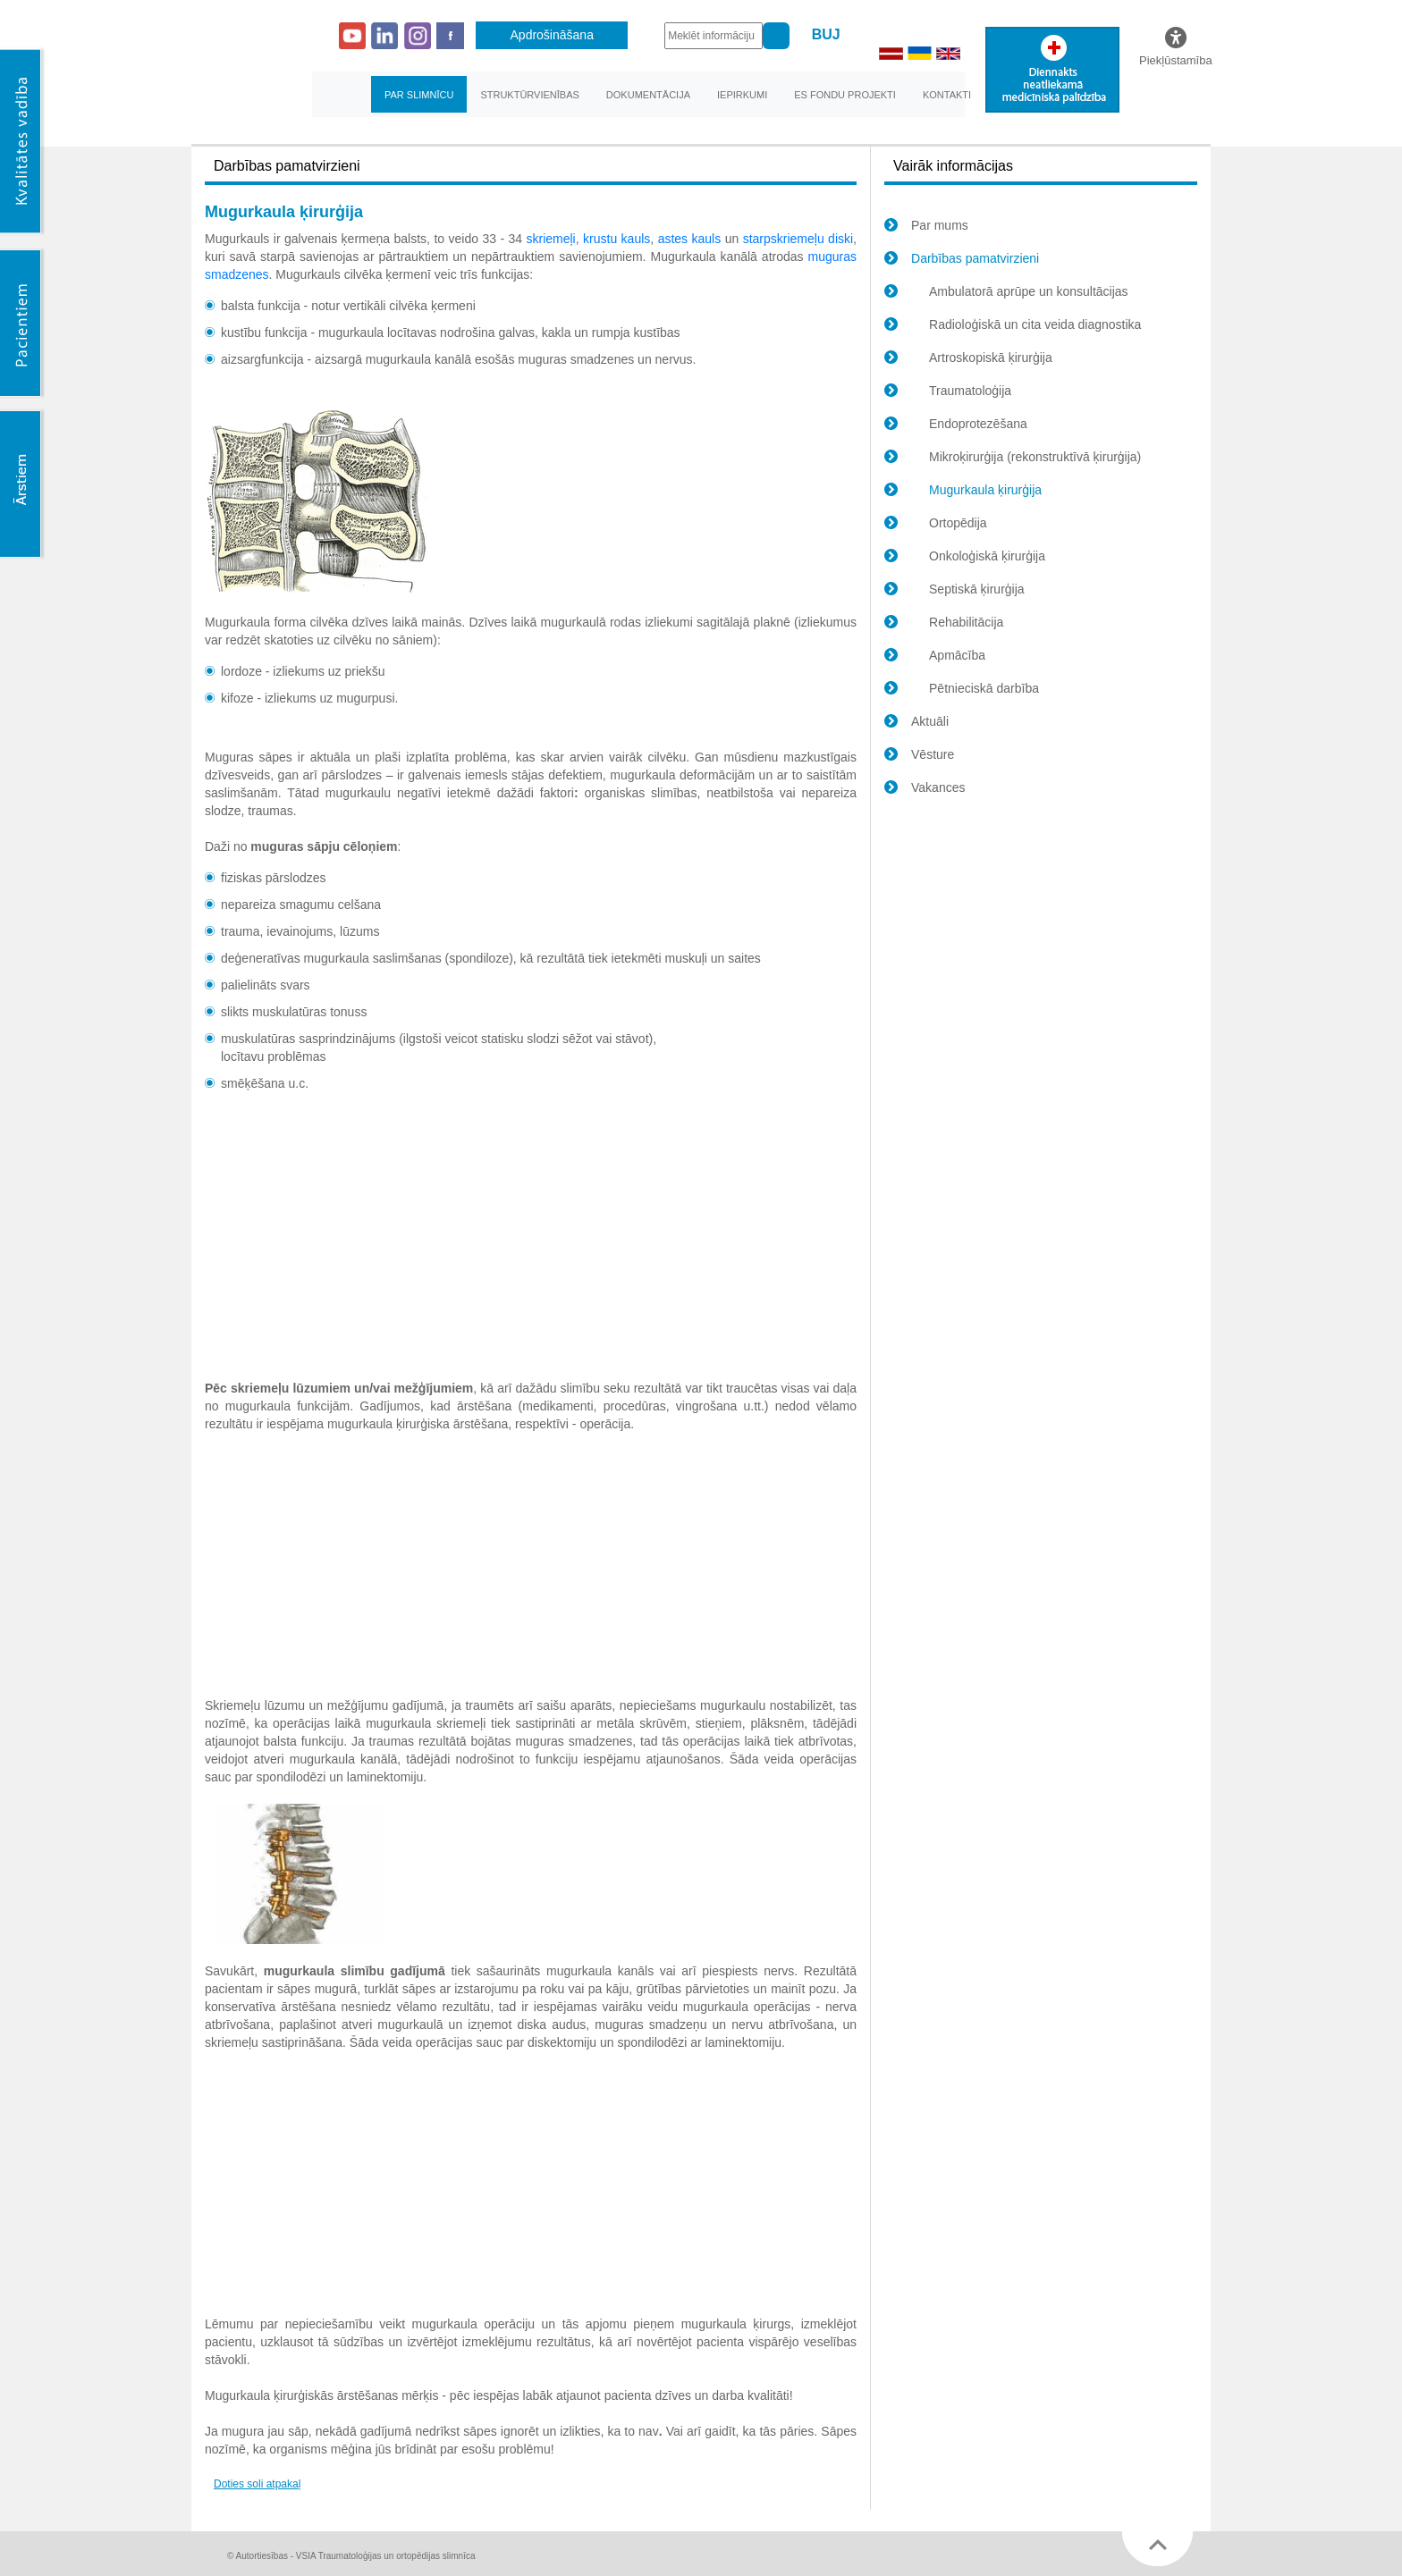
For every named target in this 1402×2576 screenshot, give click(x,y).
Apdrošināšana (552, 35)
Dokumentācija (648, 94)
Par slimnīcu (418, 94)
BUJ (826, 34)
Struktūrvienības (529, 94)
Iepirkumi (742, 94)
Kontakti (947, 94)
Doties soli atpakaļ (257, 2484)
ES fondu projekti (845, 94)
